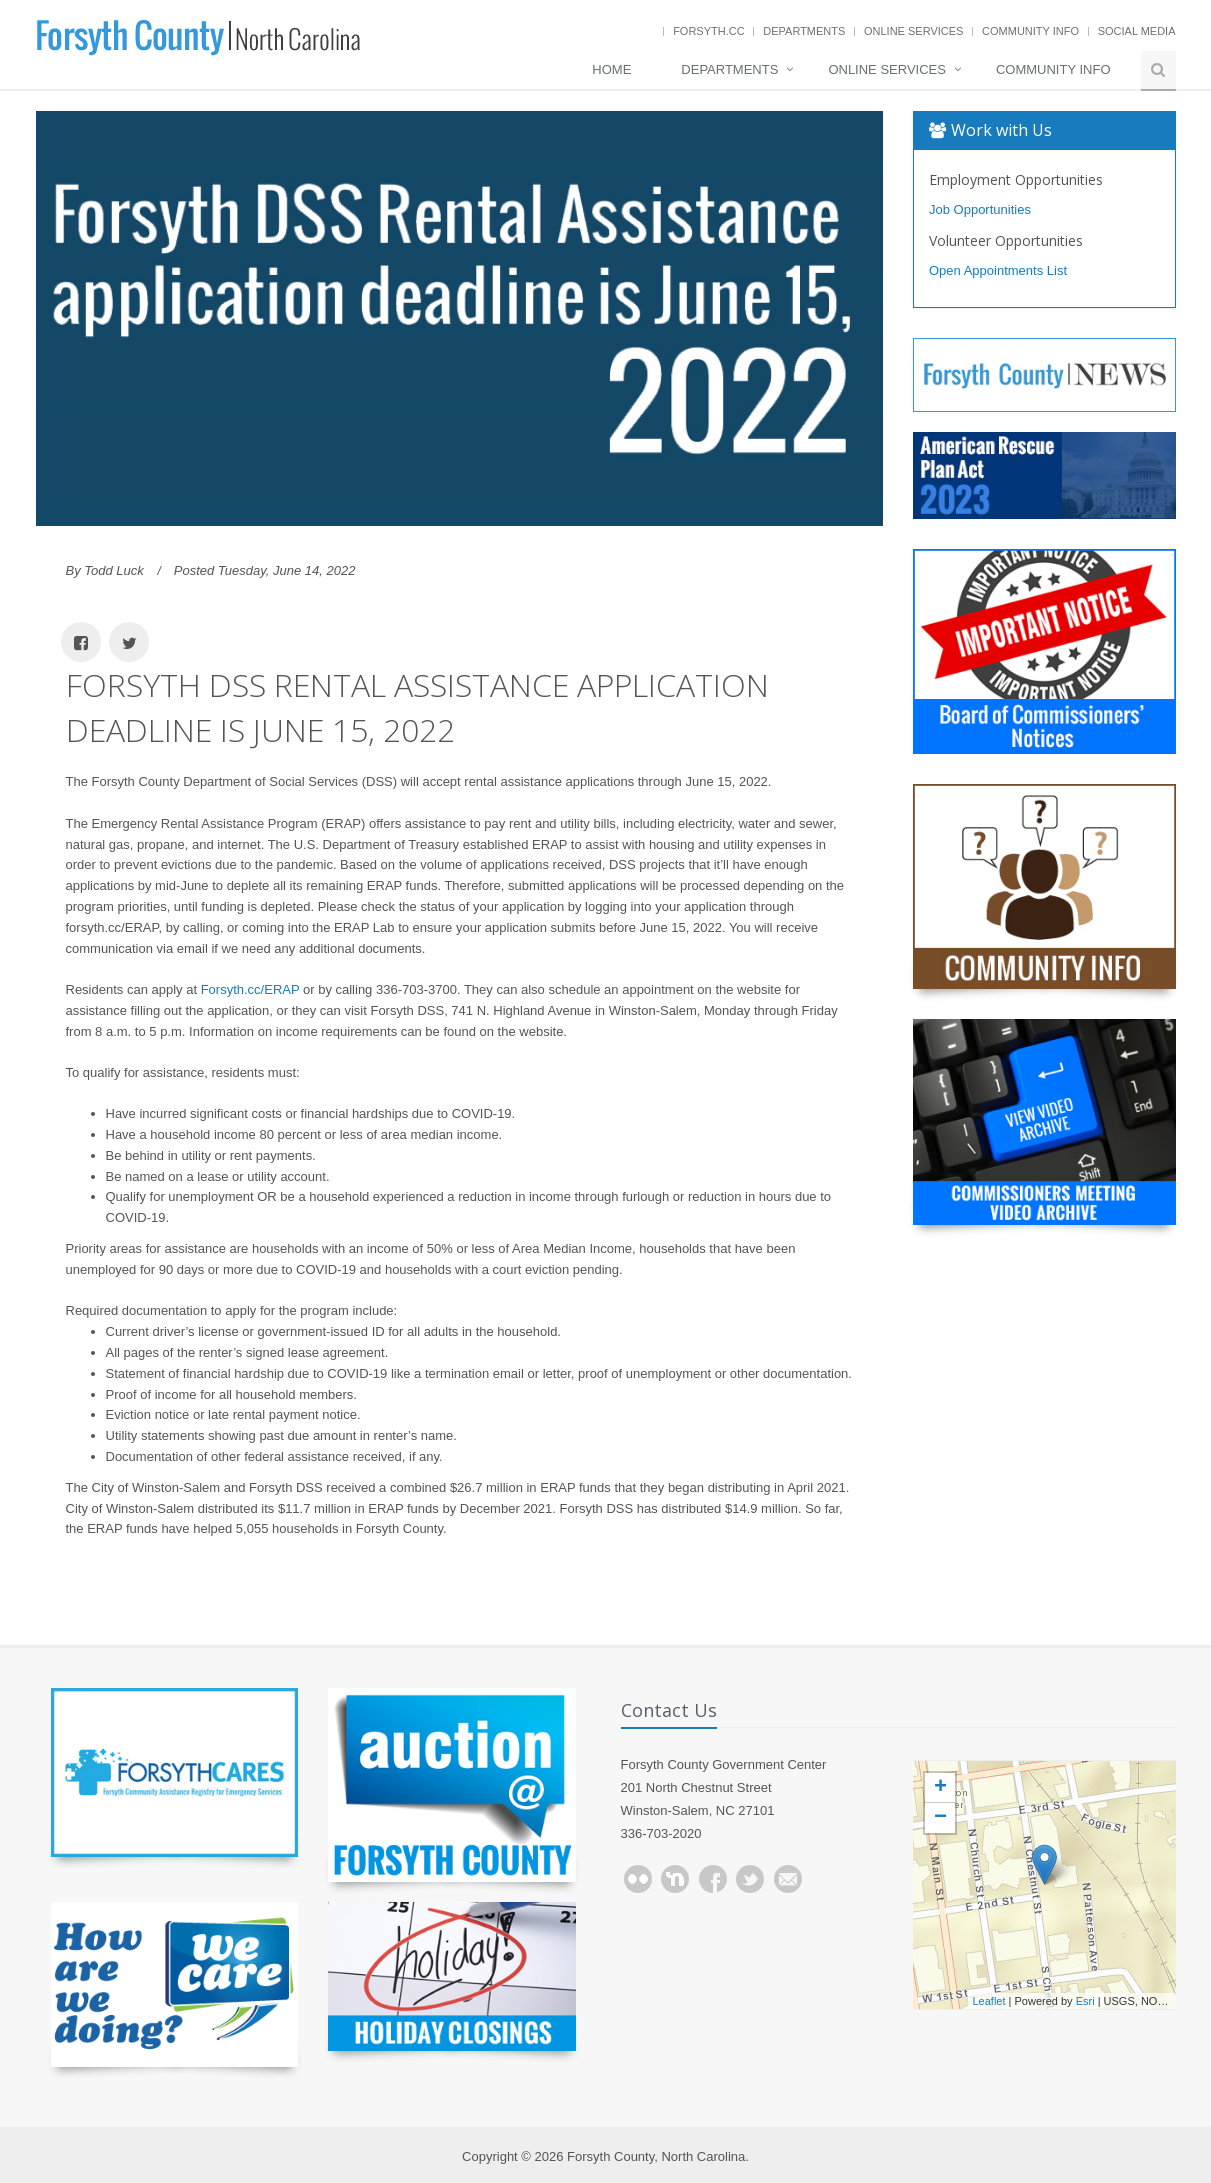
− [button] (940, 1818)
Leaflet (989, 2001)
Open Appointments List (998, 270)
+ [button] (940, 1788)
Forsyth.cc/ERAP (250, 989)
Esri (1085, 2001)
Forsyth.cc (709, 31)
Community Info (1030, 31)
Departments (804, 31)
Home (611, 69)
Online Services (913, 31)
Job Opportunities (980, 209)
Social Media (1137, 31)
